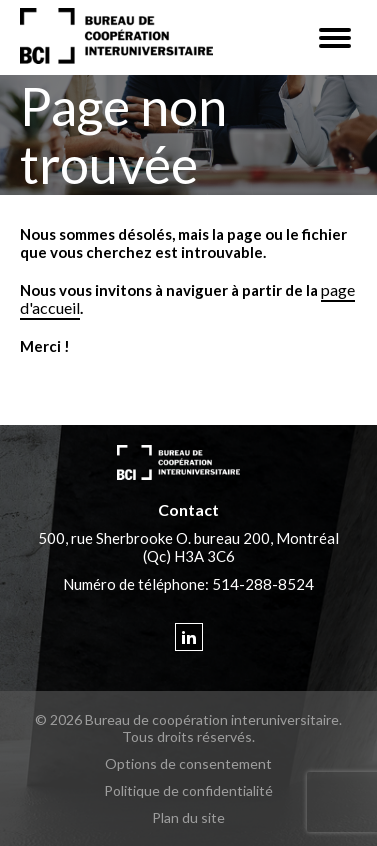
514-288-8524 (263, 584)
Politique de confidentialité (188, 790)
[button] (335, 38)
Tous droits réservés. (188, 736)
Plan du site (188, 817)
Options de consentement (188, 763)
